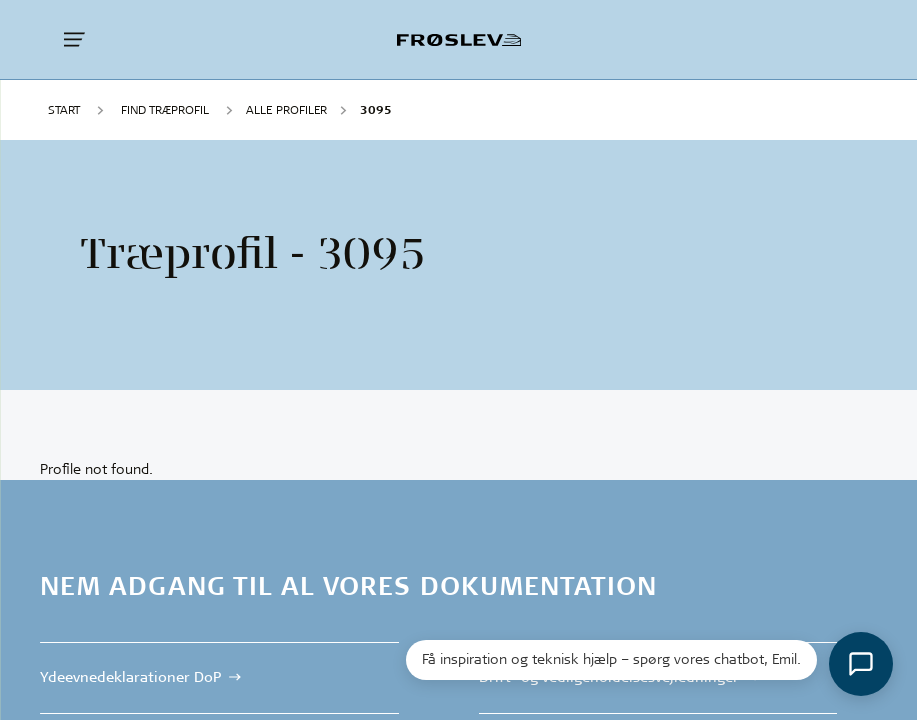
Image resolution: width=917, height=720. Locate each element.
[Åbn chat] (861, 664)
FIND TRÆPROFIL (165, 109)
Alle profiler (286, 109)
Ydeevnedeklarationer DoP (130, 677)
